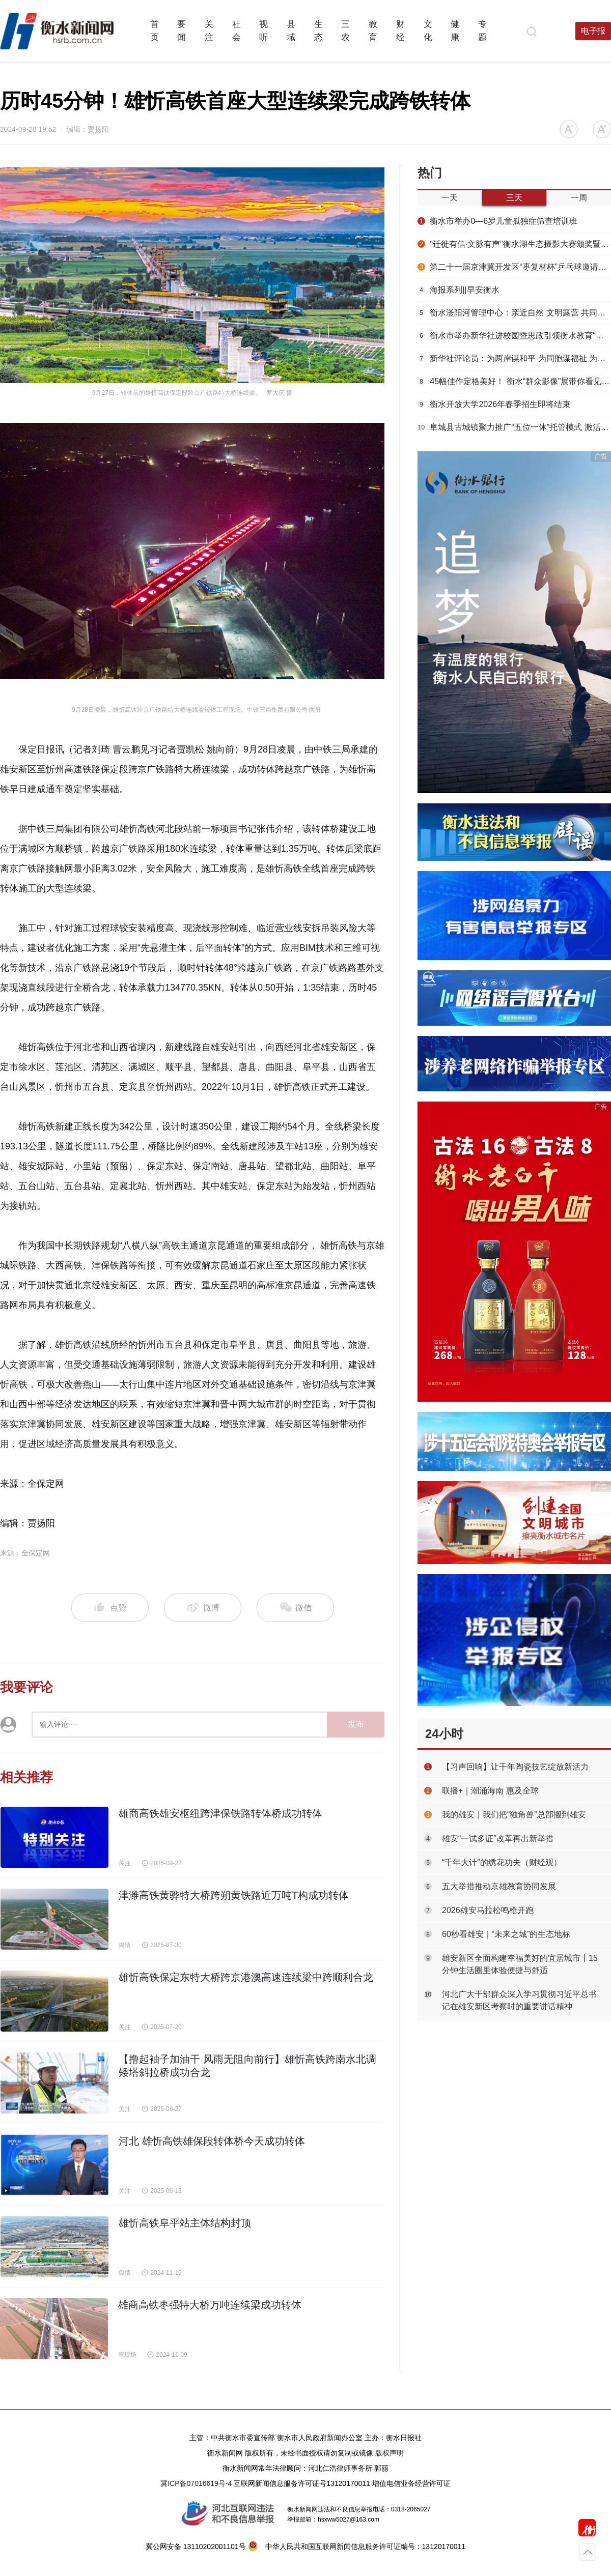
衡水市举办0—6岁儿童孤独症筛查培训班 (497, 221)
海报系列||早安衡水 (458, 289)
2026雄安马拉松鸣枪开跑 (488, 1910)
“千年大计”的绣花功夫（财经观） (502, 1862)
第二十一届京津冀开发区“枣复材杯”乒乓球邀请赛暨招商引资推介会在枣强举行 (514, 267)
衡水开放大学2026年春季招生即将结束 (494, 404)
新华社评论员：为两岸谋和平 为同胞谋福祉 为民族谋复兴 (514, 358)
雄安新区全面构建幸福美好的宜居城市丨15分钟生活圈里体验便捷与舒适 (520, 1964)
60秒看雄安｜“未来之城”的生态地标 (506, 1934)
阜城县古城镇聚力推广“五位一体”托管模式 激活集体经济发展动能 (514, 427)
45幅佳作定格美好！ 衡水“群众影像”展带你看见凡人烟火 (514, 381)
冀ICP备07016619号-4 (196, 2483)
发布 (356, 1724)
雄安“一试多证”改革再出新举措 (497, 1838)
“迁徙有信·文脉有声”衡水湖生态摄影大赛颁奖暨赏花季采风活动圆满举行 (514, 244)
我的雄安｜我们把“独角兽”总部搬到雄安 (514, 1814)
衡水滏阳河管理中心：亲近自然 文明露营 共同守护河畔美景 (514, 312)
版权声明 (389, 2453)
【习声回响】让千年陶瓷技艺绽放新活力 (515, 1766)
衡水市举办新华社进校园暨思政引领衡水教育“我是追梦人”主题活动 (514, 335)
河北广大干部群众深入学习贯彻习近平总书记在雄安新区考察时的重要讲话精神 (519, 2000)
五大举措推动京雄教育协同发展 (499, 1886)
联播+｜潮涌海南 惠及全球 (490, 1790)
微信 (295, 1608)
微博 (202, 1608)
